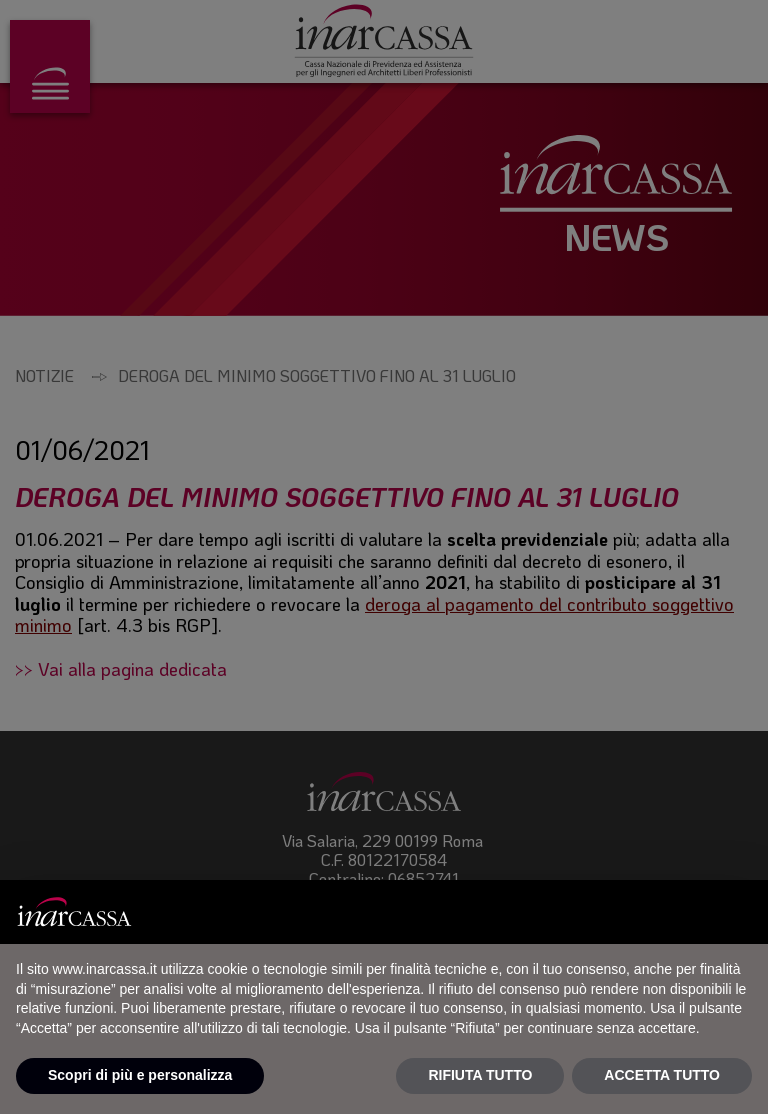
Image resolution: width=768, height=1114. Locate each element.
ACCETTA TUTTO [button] (662, 1075)
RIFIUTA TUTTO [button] (480, 1075)
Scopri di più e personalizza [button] (140, 1075)
